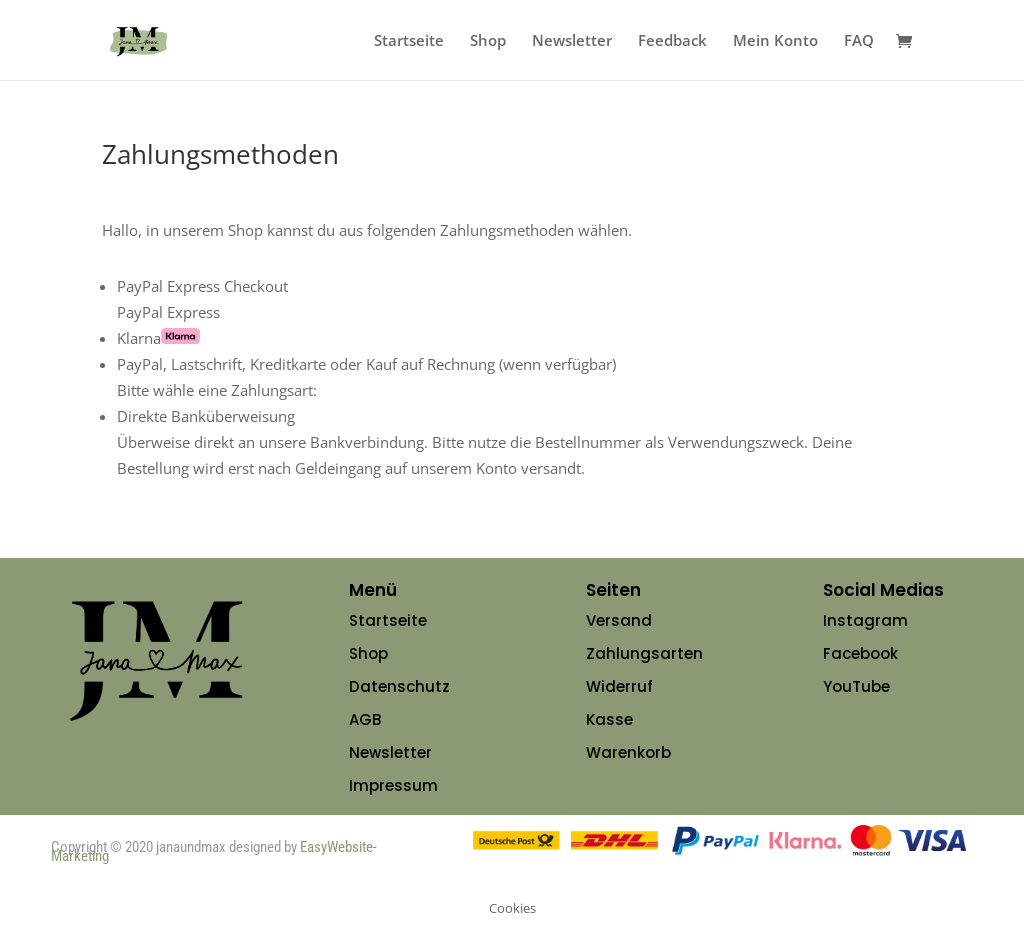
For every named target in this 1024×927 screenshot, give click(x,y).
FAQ (859, 41)
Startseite (409, 41)
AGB (365, 719)
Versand (619, 620)
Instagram (865, 620)
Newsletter (572, 41)
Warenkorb (628, 752)
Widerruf (619, 686)
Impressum (393, 785)
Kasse (609, 719)
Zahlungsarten (644, 653)
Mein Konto (775, 41)
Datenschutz (399, 686)
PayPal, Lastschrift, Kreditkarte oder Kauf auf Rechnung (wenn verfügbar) (366, 364)
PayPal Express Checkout (202, 286)
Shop (488, 41)
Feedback (672, 41)
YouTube (856, 686)
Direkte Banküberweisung (206, 416)
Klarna (158, 338)
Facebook (860, 653)
